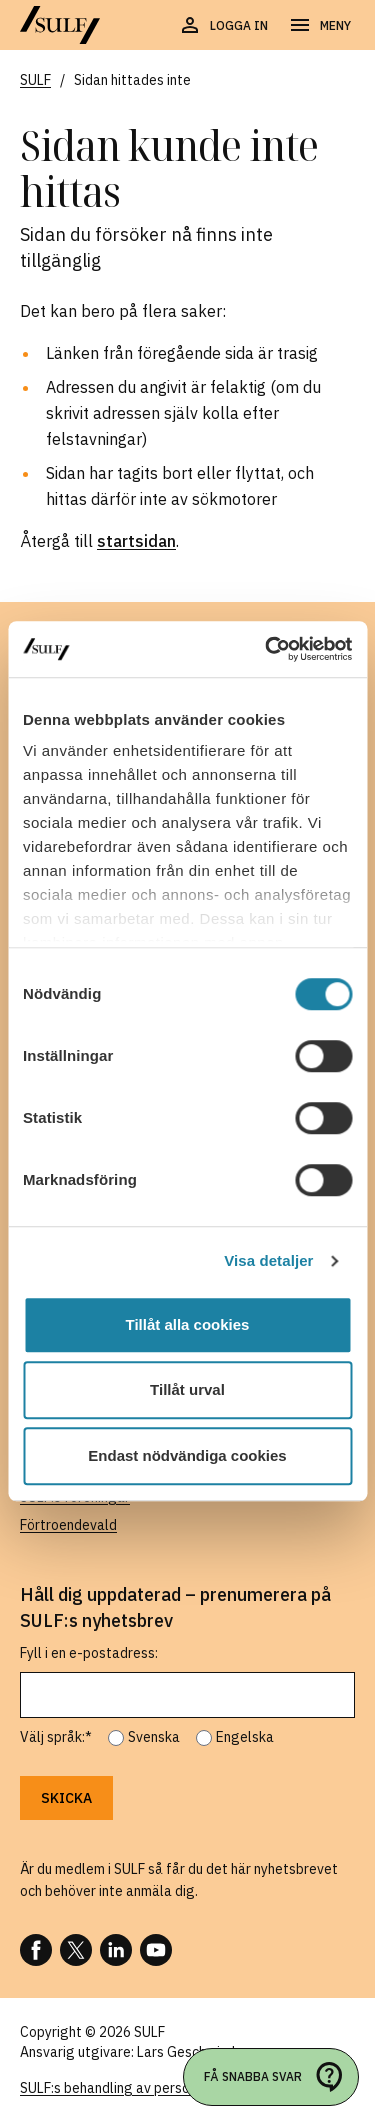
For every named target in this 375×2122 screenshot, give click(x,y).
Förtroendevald (68, 1525)
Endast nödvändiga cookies (187, 1455)
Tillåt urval (187, 1389)
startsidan (136, 541)
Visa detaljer (268, 1260)
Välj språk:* (56, 1737)
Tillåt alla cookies (188, 1324)
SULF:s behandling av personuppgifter (138, 2088)
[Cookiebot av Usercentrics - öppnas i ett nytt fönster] (267, 649)
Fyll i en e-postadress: (89, 1653)
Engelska (245, 1737)
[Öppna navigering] (319, 26)
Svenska (154, 1737)
